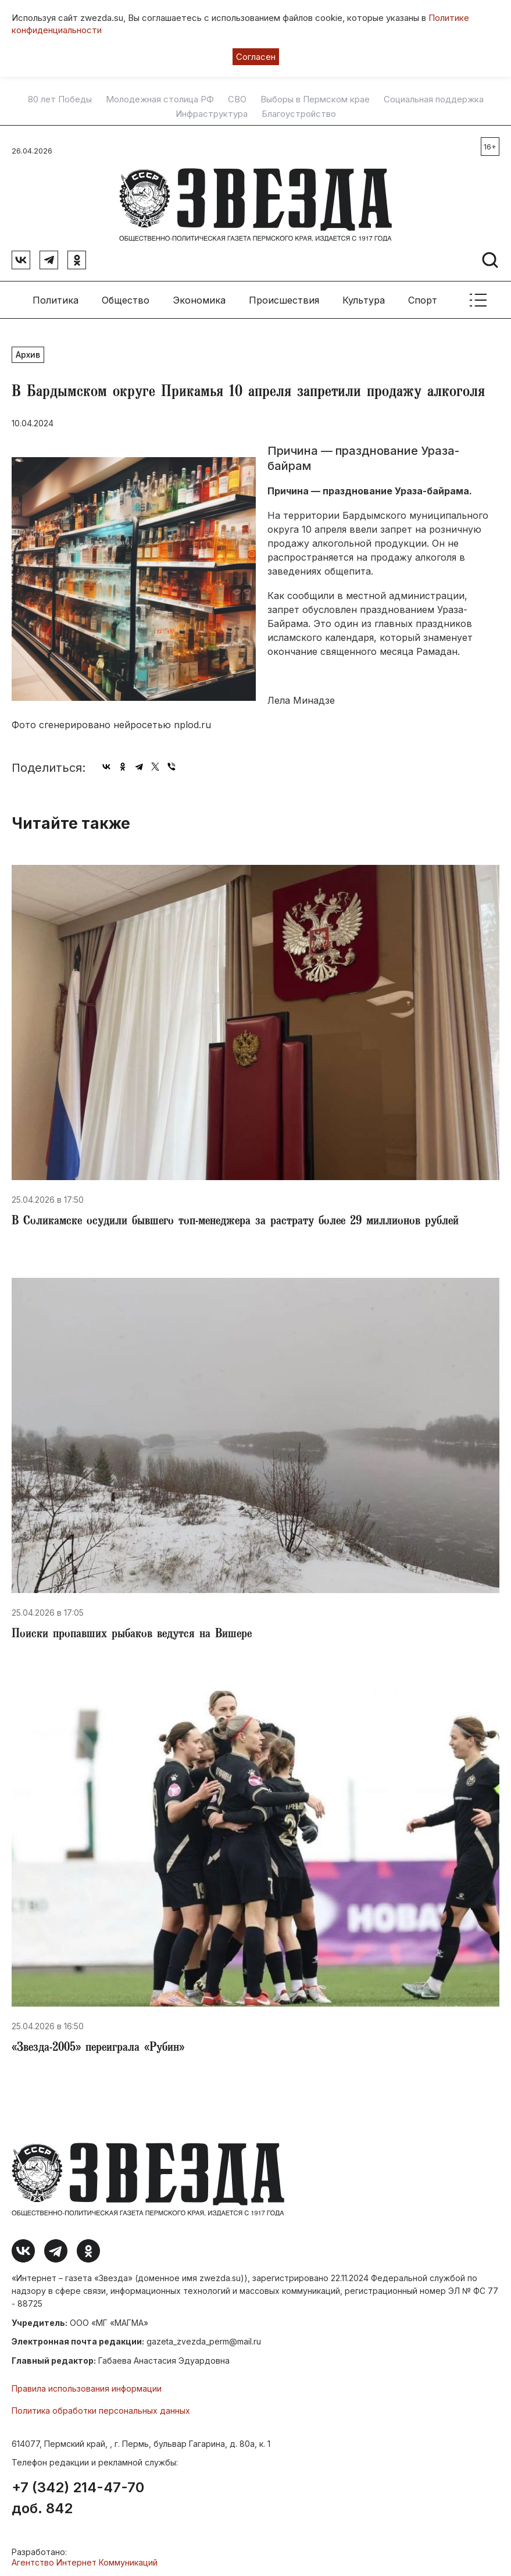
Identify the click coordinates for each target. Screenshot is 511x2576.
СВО (237, 99)
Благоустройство (299, 114)
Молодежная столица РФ (160, 99)
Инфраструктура (212, 114)
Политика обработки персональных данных (101, 2408)
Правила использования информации (87, 2385)
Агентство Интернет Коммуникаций (85, 2559)
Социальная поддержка (434, 99)
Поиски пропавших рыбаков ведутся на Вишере (132, 1632)
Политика (55, 296)
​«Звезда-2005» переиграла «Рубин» (98, 2045)
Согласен (256, 56)
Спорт (422, 296)
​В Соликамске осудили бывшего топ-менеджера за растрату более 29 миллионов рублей (235, 1219)
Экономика (199, 296)
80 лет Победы (60, 99)
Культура (363, 296)
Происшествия (284, 296)
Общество (125, 296)
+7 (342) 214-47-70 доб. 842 (78, 2494)
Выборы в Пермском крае (315, 99)
